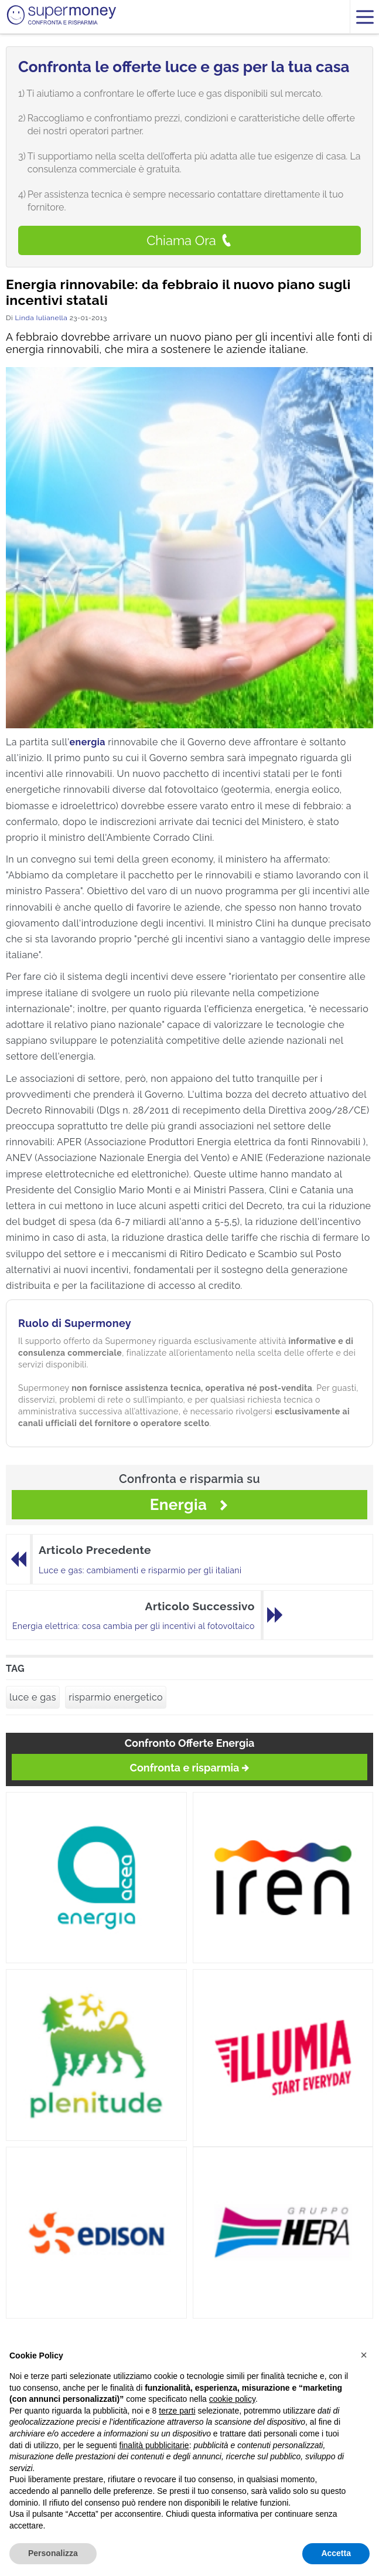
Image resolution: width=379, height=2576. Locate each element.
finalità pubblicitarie (154, 2445)
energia (87, 742)
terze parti (177, 2410)
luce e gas (32, 1697)
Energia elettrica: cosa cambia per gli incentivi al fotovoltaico (133, 1626)
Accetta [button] (336, 2553)
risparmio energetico (116, 1697)
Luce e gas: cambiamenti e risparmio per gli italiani (140, 1570)
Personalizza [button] (53, 2553)
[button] (363, 2355)
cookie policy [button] (232, 2399)
